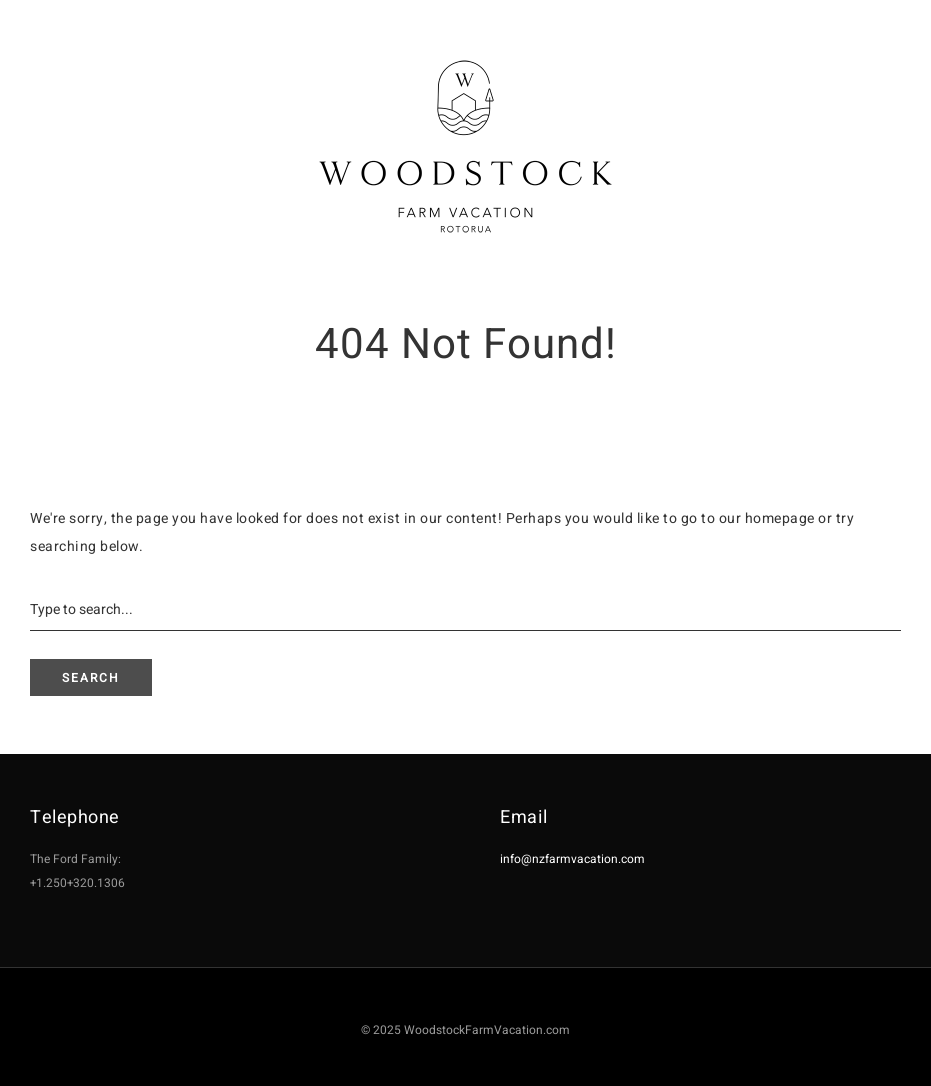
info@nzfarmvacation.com (572, 859)
